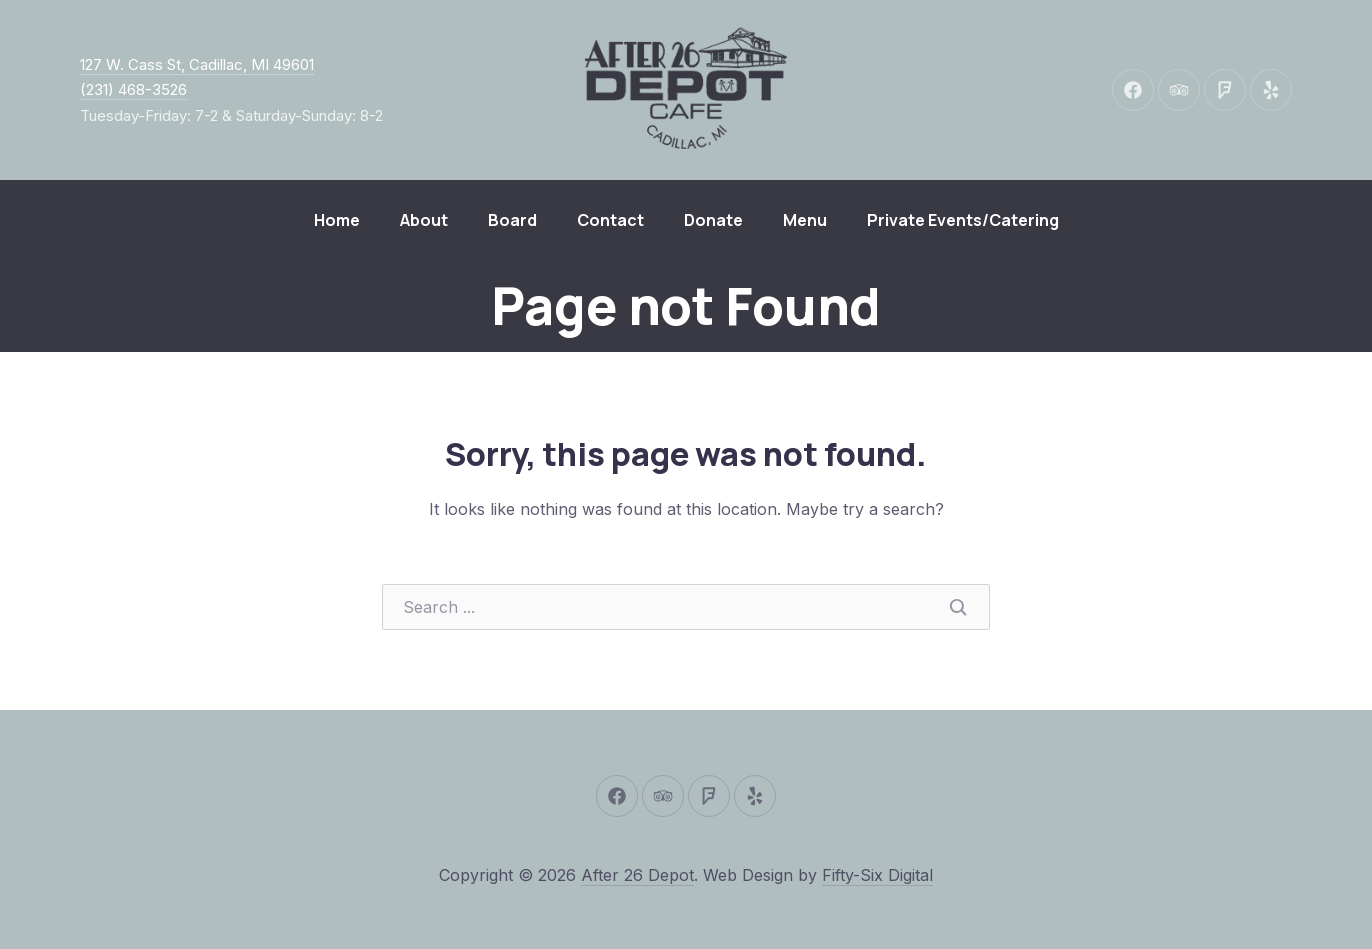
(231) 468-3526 (133, 89)
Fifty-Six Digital (877, 875)
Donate (713, 220)
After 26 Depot (637, 875)
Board (512, 220)
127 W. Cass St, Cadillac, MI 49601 (197, 64)
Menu (805, 220)
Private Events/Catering (963, 220)
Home (337, 220)
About (424, 220)
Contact (610, 220)
